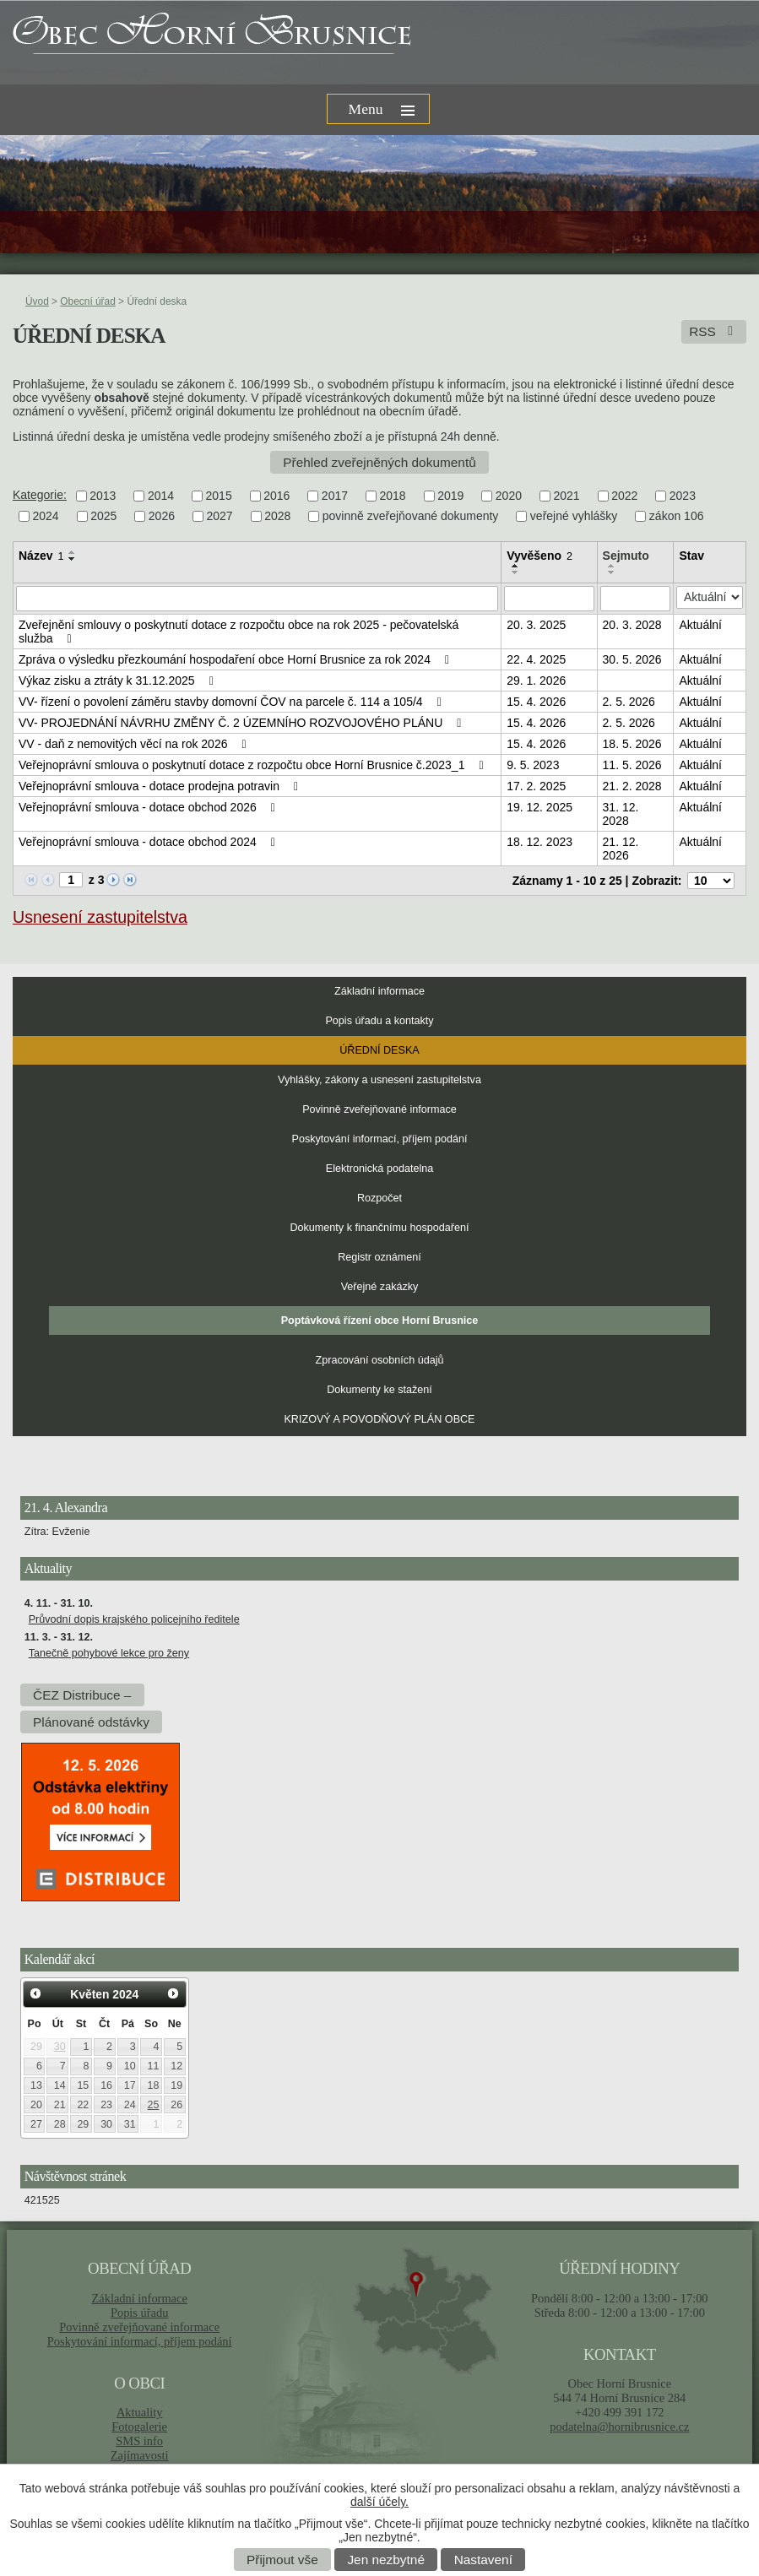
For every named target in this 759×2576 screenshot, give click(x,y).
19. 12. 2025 (539, 807)
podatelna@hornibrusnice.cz (619, 2426)
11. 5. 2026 (632, 765)
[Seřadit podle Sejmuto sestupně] (612, 572)
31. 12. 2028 (621, 813)
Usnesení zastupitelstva (100, 917)
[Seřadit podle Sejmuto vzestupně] (612, 565)
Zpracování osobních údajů (380, 1360)
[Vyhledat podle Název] (257, 598)
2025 (103, 516)
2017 (335, 495)
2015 (219, 495)
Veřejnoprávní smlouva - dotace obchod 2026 (149, 807)
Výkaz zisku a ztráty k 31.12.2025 (119, 680)
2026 (162, 516)
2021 (566, 495)
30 (60, 2047)
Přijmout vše (282, 2559)
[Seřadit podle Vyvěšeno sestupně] (516, 572)
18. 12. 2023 (539, 842)
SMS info (139, 2441)
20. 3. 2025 (536, 625)
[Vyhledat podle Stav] (709, 597)
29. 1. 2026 (536, 680)
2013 (102, 495)
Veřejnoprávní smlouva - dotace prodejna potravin (161, 786)
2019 (450, 495)
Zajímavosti (140, 2455)
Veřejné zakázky (380, 1287)
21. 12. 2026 (621, 848)
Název (41, 555)
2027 (219, 516)
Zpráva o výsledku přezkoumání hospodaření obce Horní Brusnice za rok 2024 (236, 659)
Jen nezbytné (386, 2559)
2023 (683, 495)
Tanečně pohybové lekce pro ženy (109, 1653)
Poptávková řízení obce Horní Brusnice (380, 1320)
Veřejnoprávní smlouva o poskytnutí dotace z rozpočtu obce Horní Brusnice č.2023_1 (254, 765)
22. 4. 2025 (536, 659)
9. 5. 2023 (533, 765)
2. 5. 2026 (629, 701)
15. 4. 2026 (536, 701)
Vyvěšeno (539, 555)
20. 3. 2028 (632, 625)
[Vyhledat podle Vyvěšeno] (549, 598)
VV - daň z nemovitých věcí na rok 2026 (135, 744)
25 (154, 2105)
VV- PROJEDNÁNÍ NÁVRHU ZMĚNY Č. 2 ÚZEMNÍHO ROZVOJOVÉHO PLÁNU (243, 722)
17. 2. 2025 (536, 786)
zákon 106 (676, 516)
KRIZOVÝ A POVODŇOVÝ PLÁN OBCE (379, 1419)
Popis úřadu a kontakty (379, 1021)
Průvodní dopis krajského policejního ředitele (134, 1619)
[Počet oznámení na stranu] (711, 880)
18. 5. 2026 (632, 744)
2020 (509, 495)
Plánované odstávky (91, 1722)
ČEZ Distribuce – (82, 1695)
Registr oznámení (379, 1257)
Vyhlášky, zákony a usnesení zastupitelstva (379, 1080)
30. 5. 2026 (632, 659)
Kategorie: (40, 495)
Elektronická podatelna (379, 1168)
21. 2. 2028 (632, 786)
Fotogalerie (139, 2426)
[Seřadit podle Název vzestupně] (72, 552)
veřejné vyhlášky (574, 516)
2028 (277, 516)
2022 (624, 495)
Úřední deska (379, 1050)
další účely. (379, 2501)
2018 (393, 495)
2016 (276, 495)
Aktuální (700, 625)
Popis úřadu (140, 2312)
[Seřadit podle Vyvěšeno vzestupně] (516, 565)
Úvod (37, 301)
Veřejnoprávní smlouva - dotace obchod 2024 (149, 842)
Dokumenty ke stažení (379, 1390)
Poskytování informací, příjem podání (380, 1139)
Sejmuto (626, 555)
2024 (46, 516)
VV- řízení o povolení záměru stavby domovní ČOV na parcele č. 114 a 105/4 (233, 701)
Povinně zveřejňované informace (379, 1109)
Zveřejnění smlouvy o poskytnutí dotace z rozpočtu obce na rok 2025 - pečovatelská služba (238, 631)
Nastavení (483, 2559)
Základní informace (379, 991)
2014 (161, 495)
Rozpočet (379, 1198)
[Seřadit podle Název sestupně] (72, 559)
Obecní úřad (87, 301)
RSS (714, 331)
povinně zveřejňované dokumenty (411, 516)
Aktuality (139, 2412)
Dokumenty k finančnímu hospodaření (379, 1228)
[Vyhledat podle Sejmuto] (635, 598)
